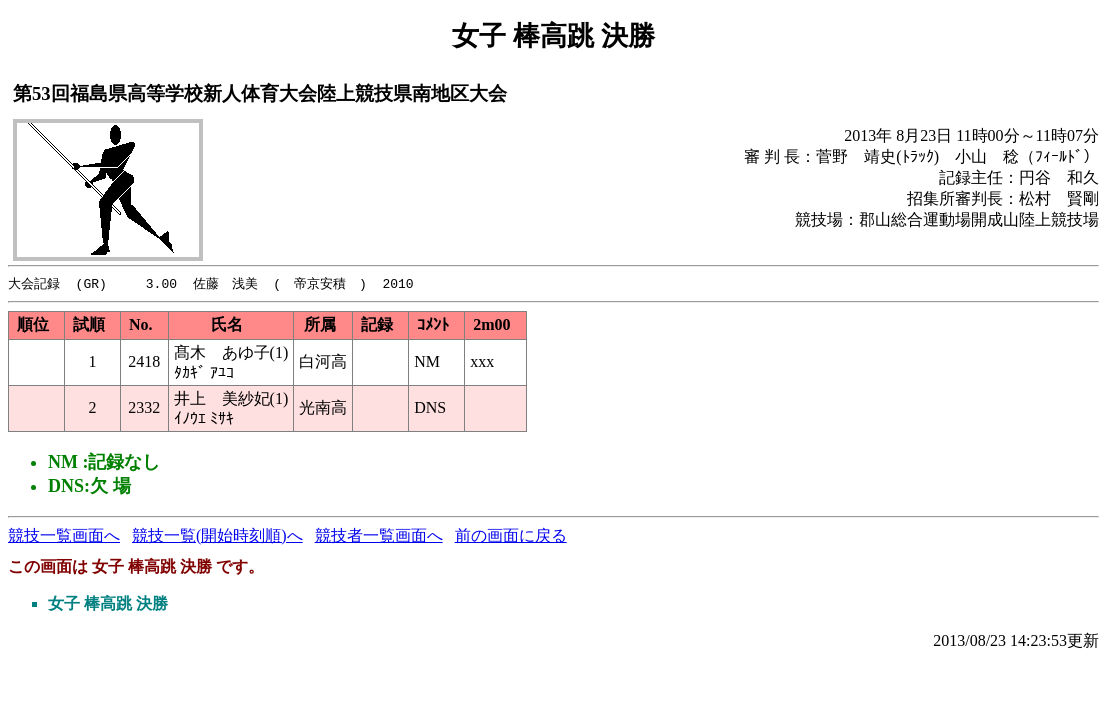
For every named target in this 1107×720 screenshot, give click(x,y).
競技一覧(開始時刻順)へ (217, 536)
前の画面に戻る (511, 536)
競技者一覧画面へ (379, 536)
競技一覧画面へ (64, 536)
